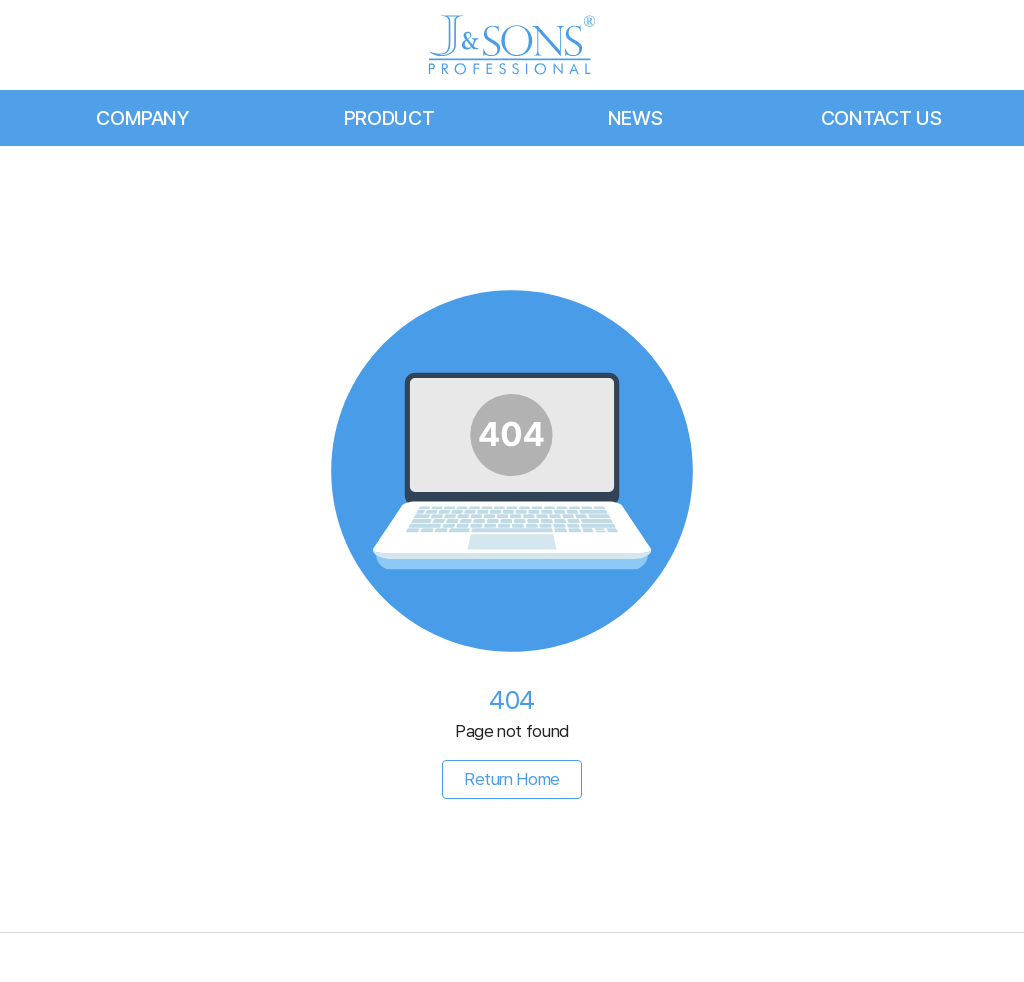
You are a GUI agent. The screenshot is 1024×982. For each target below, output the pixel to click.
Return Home (512, 779)
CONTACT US (881, 118)
